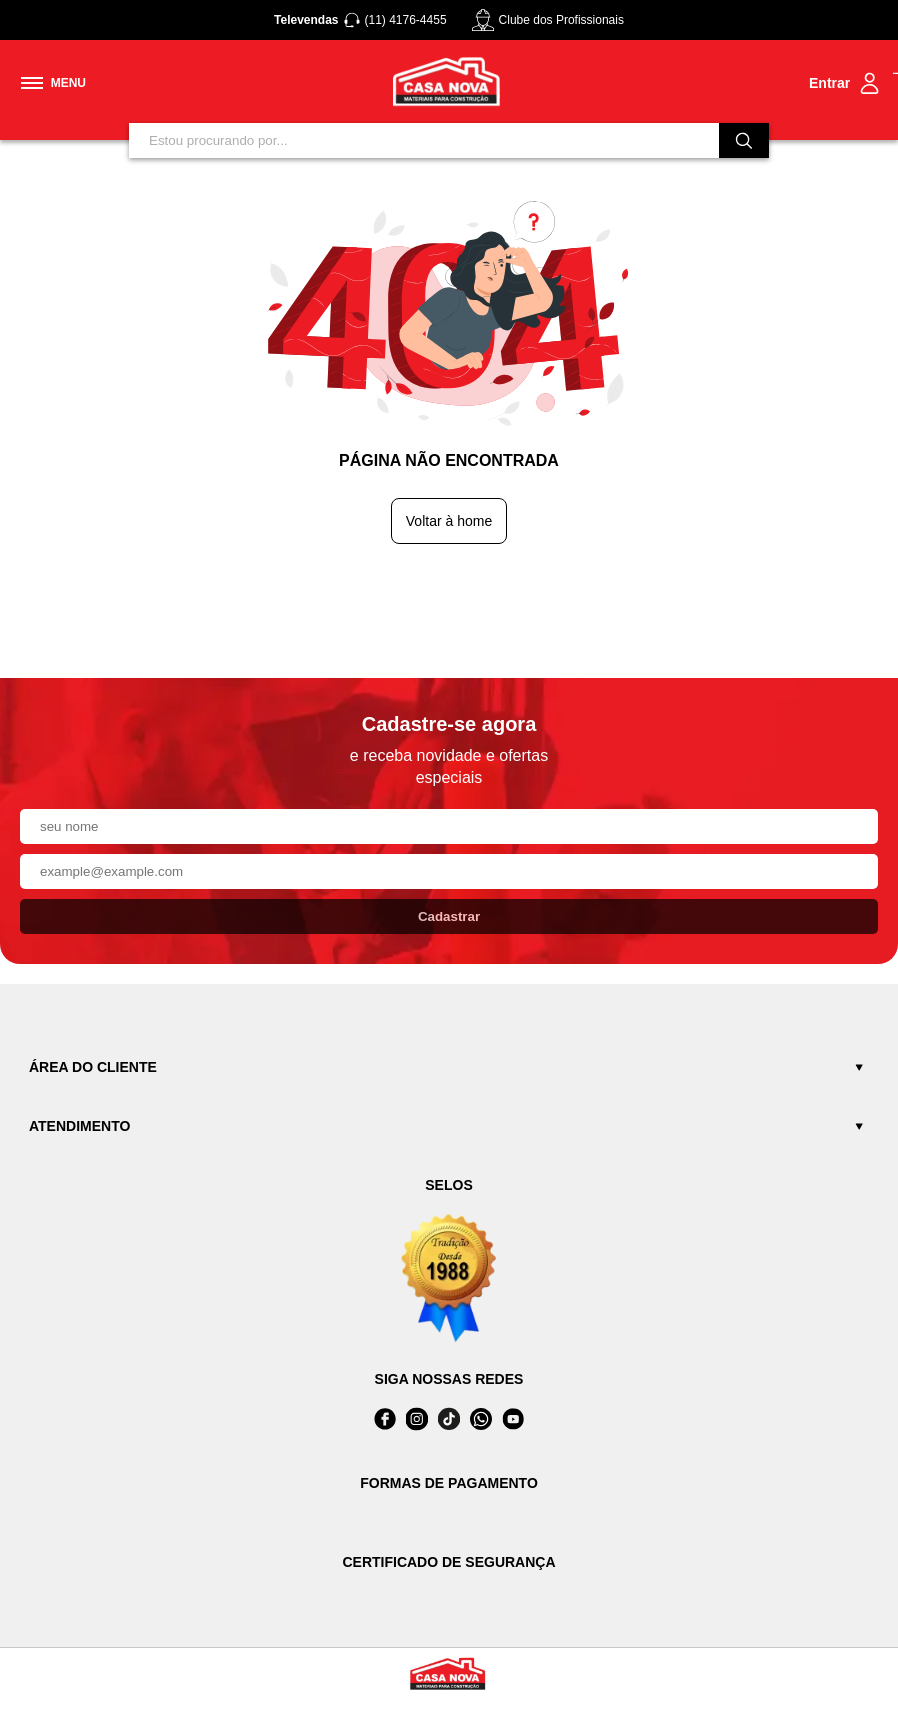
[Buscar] (744, 140)
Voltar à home (449, 521)
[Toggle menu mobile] (53, 83)
